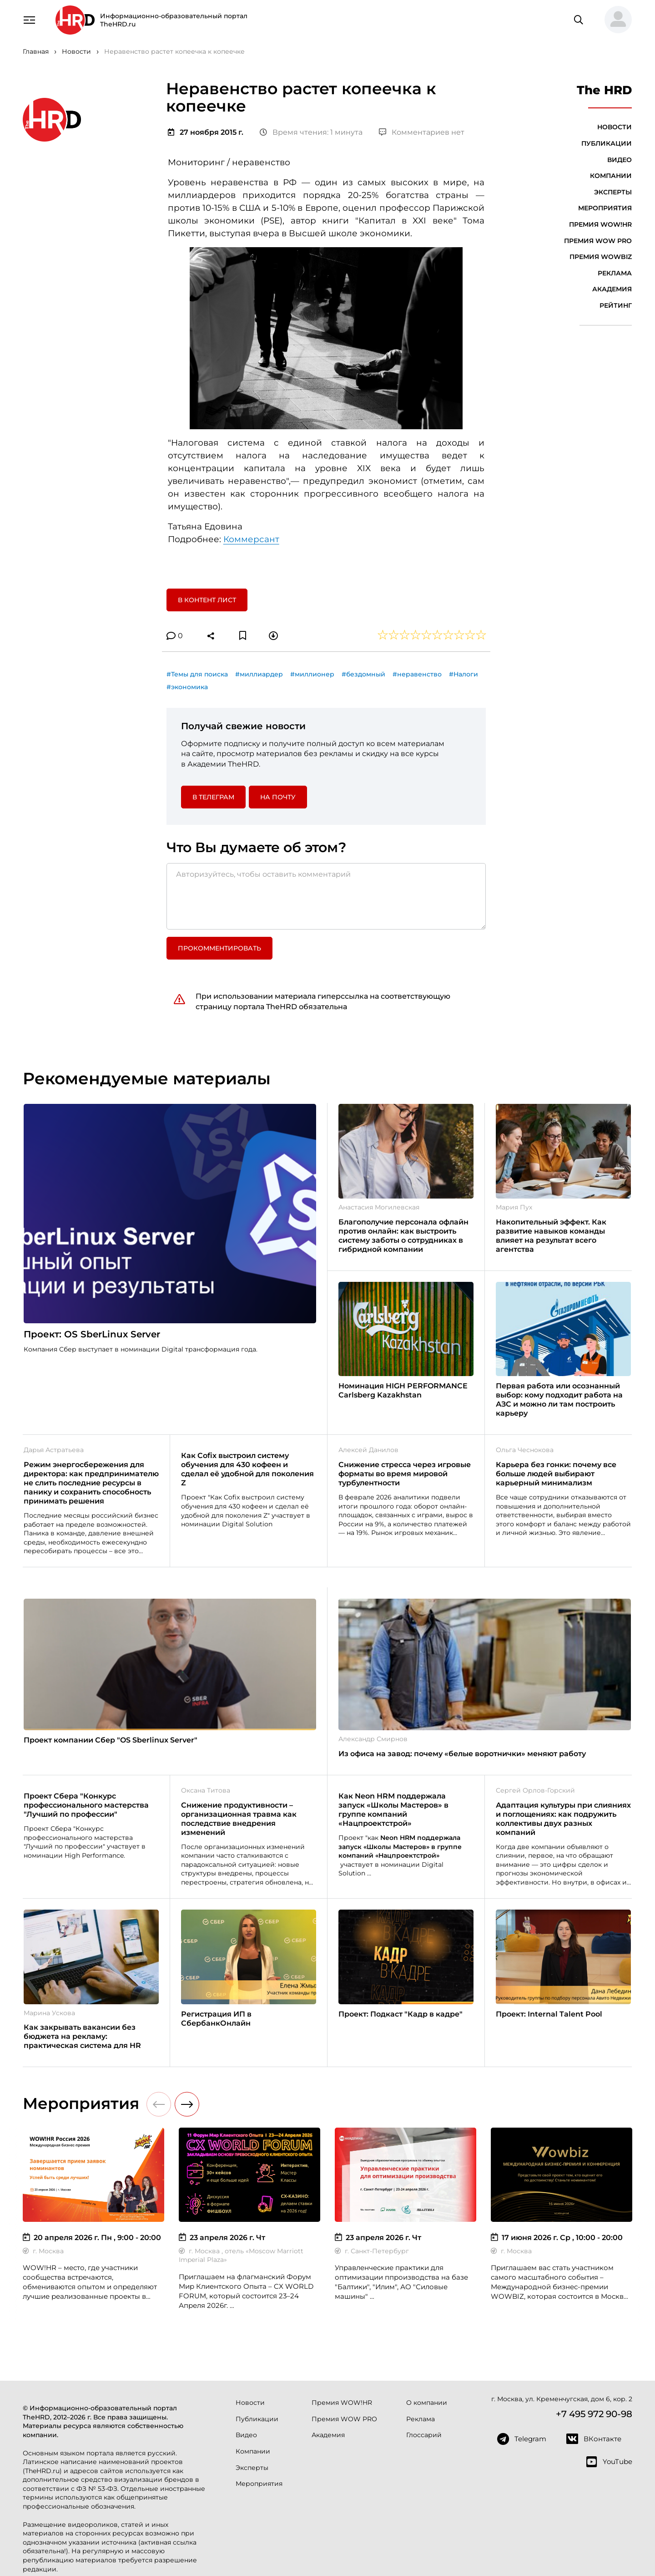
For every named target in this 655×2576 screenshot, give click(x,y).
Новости (614, 127)
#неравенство (417, 674)
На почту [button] (278, 797)
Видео (619, 160)
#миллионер (312, 674)
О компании (426, 2402)
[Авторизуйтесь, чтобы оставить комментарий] (326, 896)
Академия (612, 289)
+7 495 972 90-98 (594, 2413)
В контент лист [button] (207, 600)
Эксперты (613, 192)
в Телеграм (213, 797)
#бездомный (363, 674)
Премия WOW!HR (600, 224)
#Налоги (463, 674)
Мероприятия (605, 208)
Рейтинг (616, 305)
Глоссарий (424, 2435)
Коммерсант (251, 539)
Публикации (606, 143)
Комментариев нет (421, 132)
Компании (611, 176)
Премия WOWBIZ (600, 257)
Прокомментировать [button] (219, 948)
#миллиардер (259, 674)
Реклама (615, 273)
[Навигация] (29, 19)
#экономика (187, 687)
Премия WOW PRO (598, 241)
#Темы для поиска (197, 674)
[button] (614, 20)
